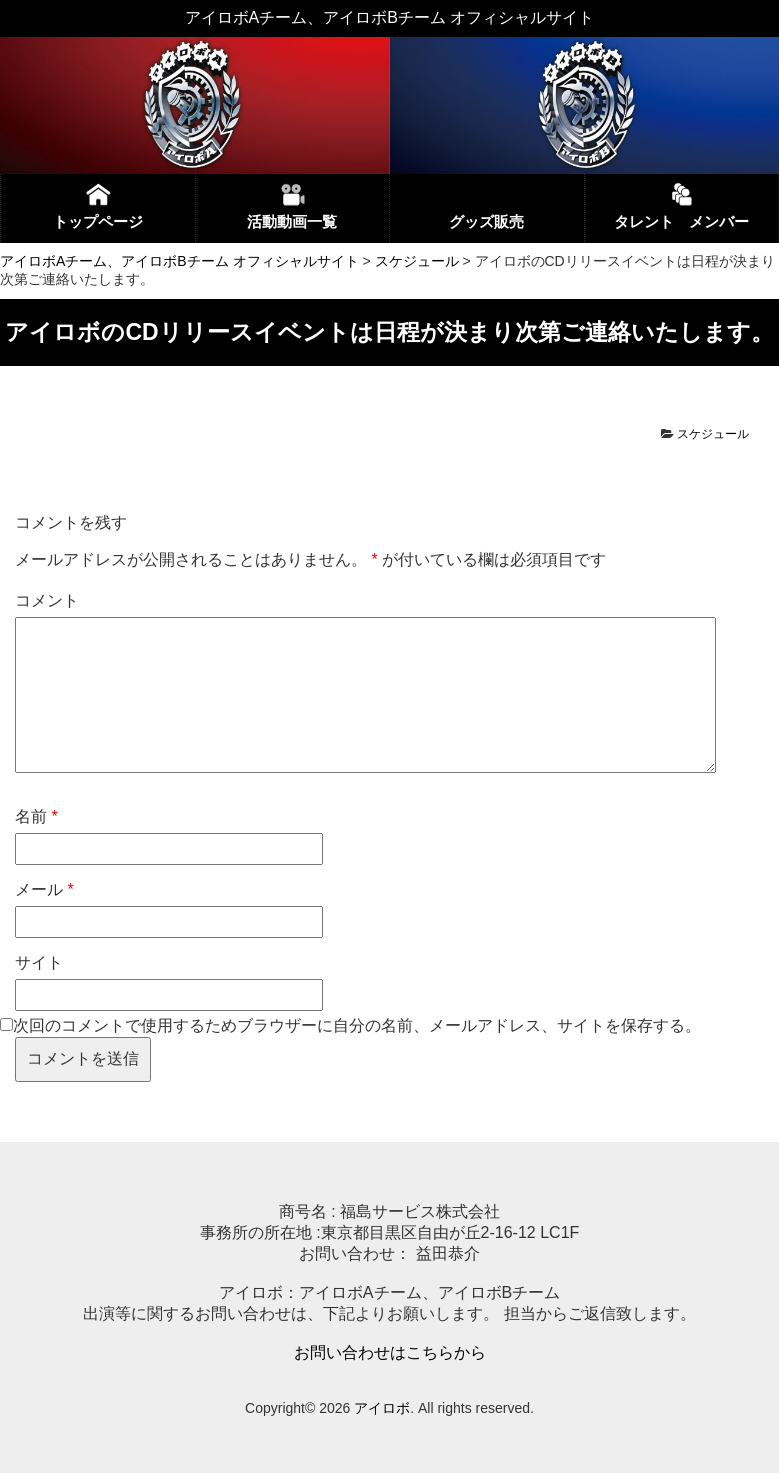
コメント (47, 600)
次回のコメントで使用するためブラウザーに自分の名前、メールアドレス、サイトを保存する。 (357, 1025)
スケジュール (417, 261)
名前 (36, 816)
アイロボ (382, 1408)
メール (44, 889)
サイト (39, 962)
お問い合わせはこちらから (390, 1352)
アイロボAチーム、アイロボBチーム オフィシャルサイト (179, 261)
